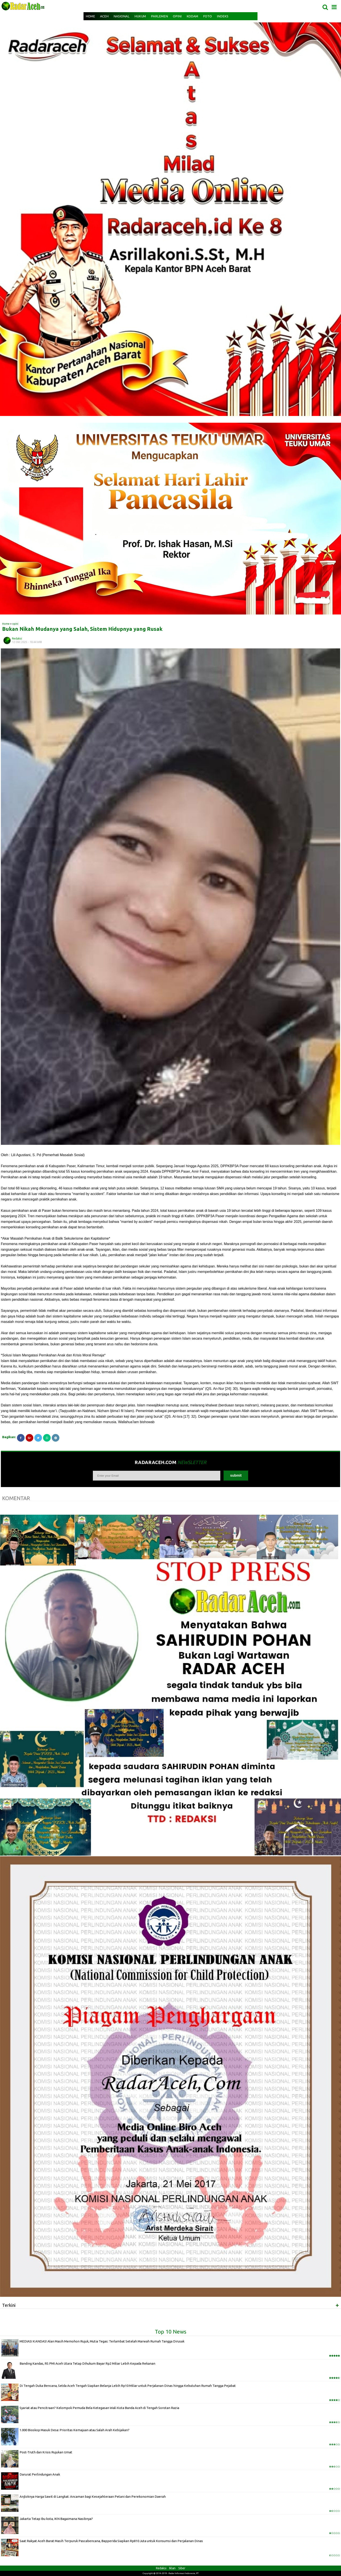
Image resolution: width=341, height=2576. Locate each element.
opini (15, 623)
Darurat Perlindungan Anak (40, 2474)
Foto (207, 16)
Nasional (121, 16)
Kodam (192, 16)
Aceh (104, 16)
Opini (177, 16)
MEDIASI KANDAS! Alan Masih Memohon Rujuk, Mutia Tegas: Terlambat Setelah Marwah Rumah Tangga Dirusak (102, 2341)
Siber (181, 2568)
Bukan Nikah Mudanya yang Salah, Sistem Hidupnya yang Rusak (82, 629)
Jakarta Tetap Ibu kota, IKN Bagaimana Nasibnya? (56, 2519)
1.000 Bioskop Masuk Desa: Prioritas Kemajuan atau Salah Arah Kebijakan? (74, 2430)
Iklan (172, 2568)
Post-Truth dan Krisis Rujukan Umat (46, 2452)
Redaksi (161, 2568)
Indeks (222, 16)
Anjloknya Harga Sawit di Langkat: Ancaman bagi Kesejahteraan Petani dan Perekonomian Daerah (93, 2496)
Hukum (140, 16)
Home (90, 16)
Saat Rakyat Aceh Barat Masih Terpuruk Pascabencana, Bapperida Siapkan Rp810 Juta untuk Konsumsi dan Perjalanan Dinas (111, 2541)
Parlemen (159, 16)
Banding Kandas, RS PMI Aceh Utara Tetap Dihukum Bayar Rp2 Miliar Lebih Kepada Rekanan (87, 2363)
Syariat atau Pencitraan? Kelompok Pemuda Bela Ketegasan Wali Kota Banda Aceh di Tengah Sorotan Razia (99, 2408)
